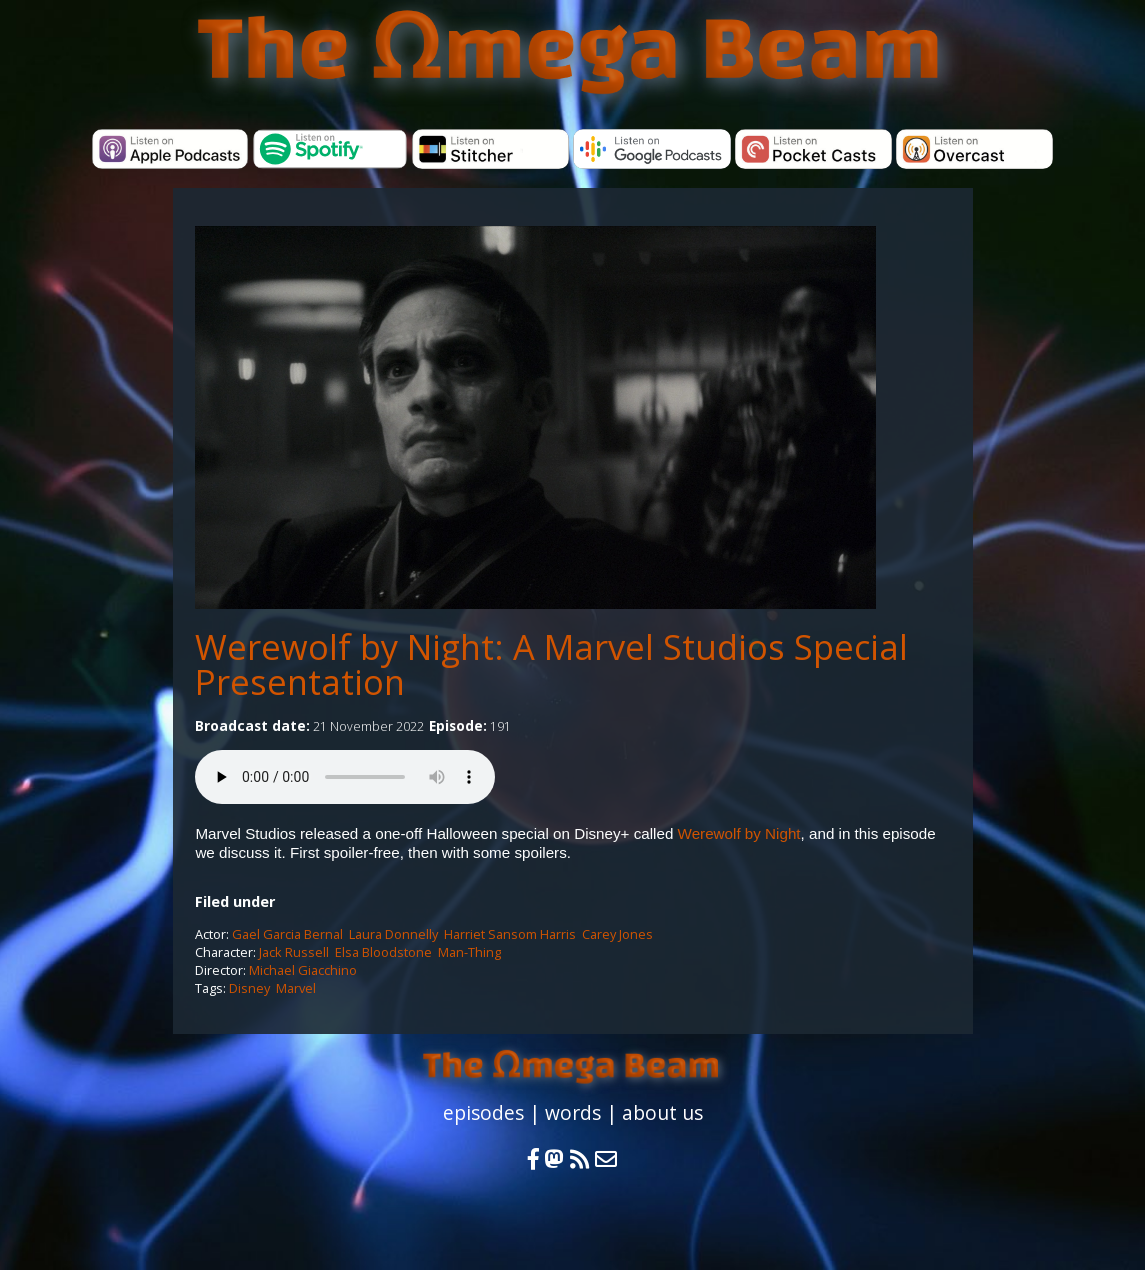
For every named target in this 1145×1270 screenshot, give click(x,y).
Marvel (296, 988)
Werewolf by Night (739, 833)
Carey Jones (617, 934)
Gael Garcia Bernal (287, 934)
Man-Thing (469, 952)
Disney (249, 988)
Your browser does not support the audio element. (345, 777)
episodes (483, 1112)
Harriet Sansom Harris (510, 934)
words (573, 1112)
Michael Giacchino (303, 970)
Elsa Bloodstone (383, 952)
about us (662, 1112)
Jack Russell (294, 952)
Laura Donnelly (393, 934)
